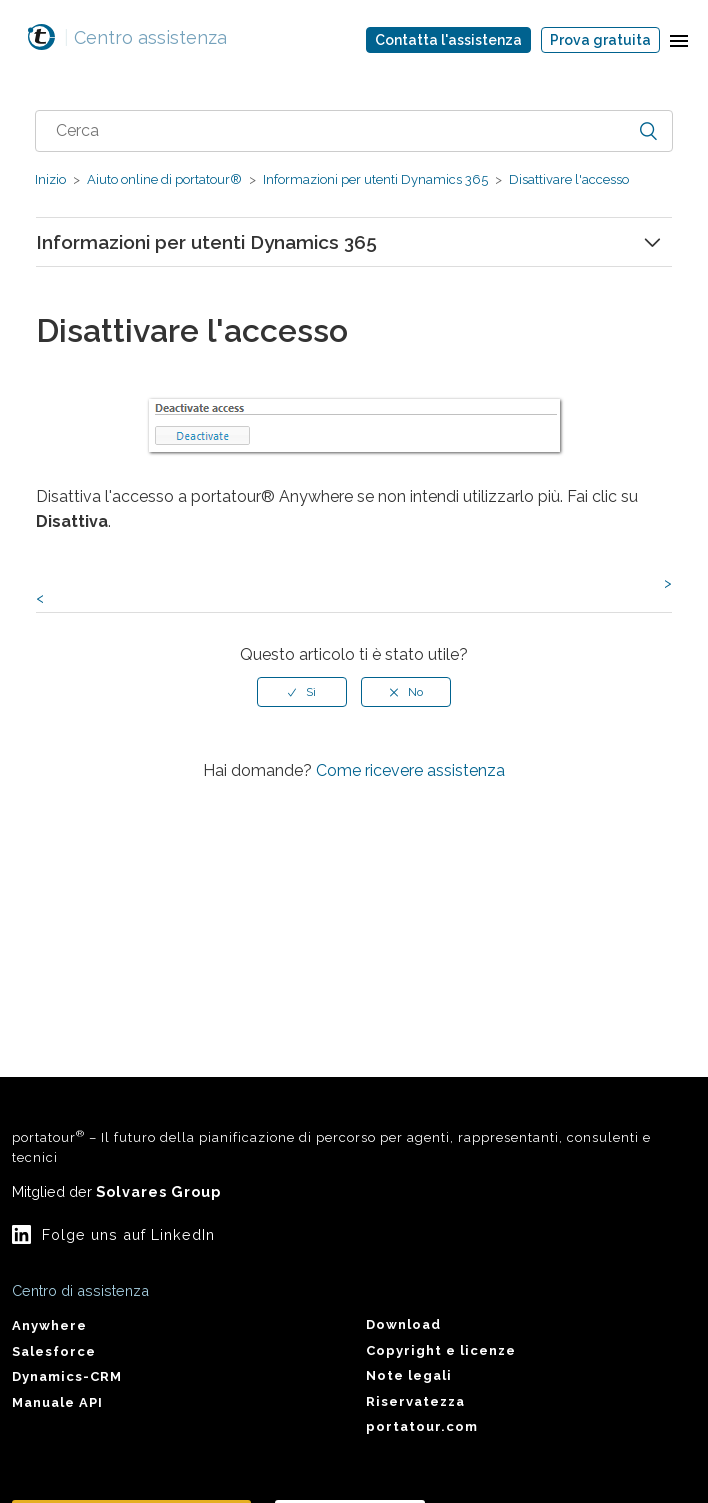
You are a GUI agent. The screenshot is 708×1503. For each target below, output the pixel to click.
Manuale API (57, 1402)
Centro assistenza (145, 37)
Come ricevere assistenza (410, 770)
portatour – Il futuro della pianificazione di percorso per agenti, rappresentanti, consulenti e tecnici (331, 1146)
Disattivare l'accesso (567, 179)
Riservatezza (415, 1401)
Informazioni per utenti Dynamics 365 (375, 179)
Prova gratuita (600, 40)
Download (403, 1324)
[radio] (302, 692)
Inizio (50, 179)
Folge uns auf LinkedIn (128, 1234)
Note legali (409, 1375)
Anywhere (49, 1325)
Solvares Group (158, 1191)
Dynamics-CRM (67, 1376)
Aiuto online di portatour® (164, 179)
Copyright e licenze (441, 1350)
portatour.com (422, 1426)
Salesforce (54, 1351)
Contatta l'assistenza (448, 40)
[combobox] (353, 131)
